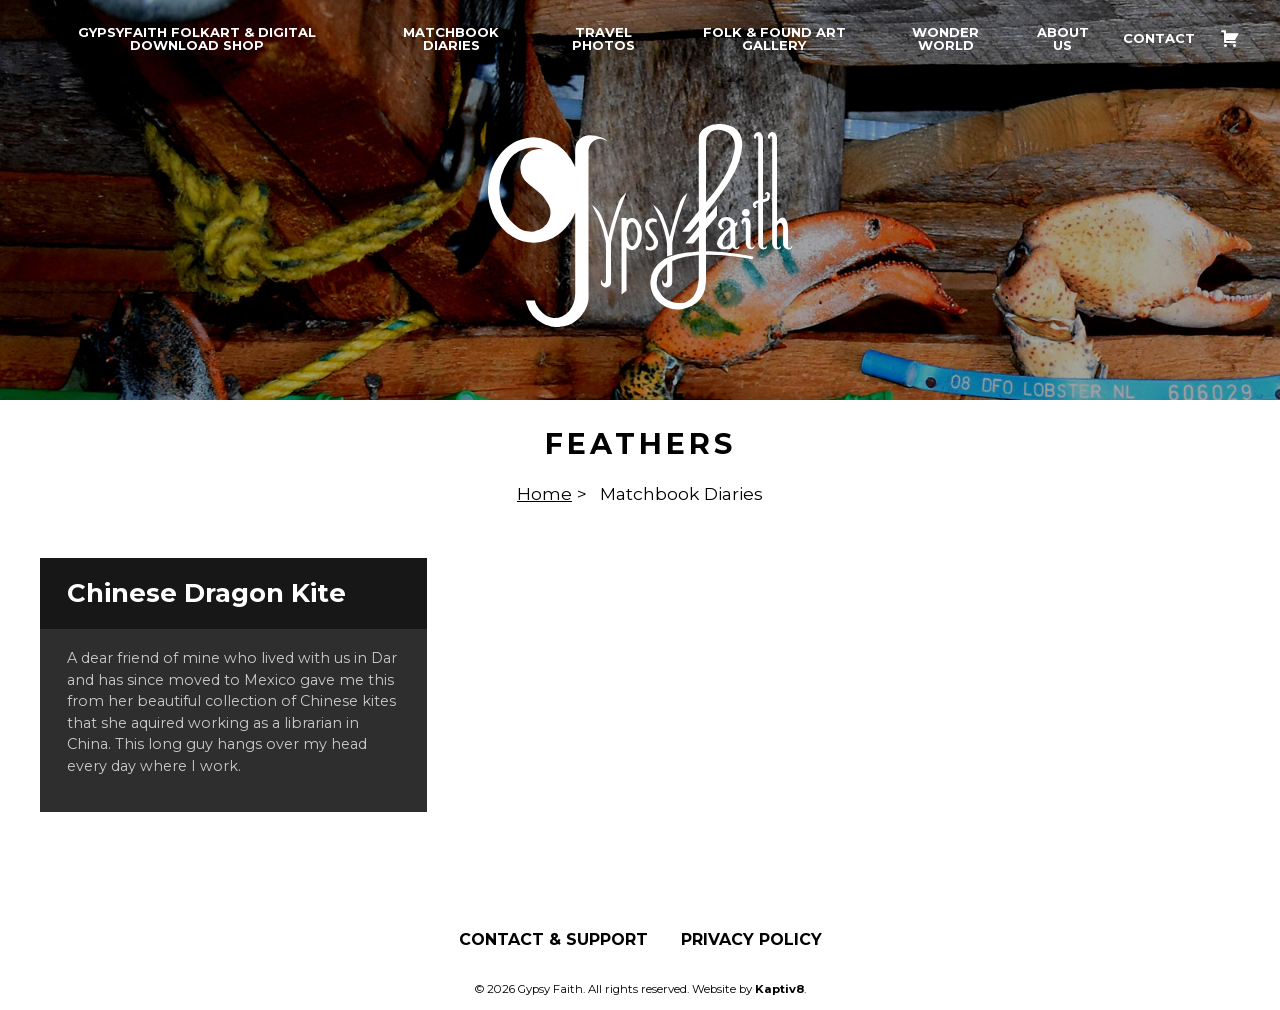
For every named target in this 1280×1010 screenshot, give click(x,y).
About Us (1063, 39)
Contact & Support (553, 940)
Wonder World (945, 39)
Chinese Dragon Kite (206, 593)
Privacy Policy (751, 940)
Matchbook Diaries (451, 39)
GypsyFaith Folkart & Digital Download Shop (197, 39)
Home (544, 493)
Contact (1159, 38)
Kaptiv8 (779, 989)
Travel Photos (603, 39)
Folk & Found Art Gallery (774, 39)
